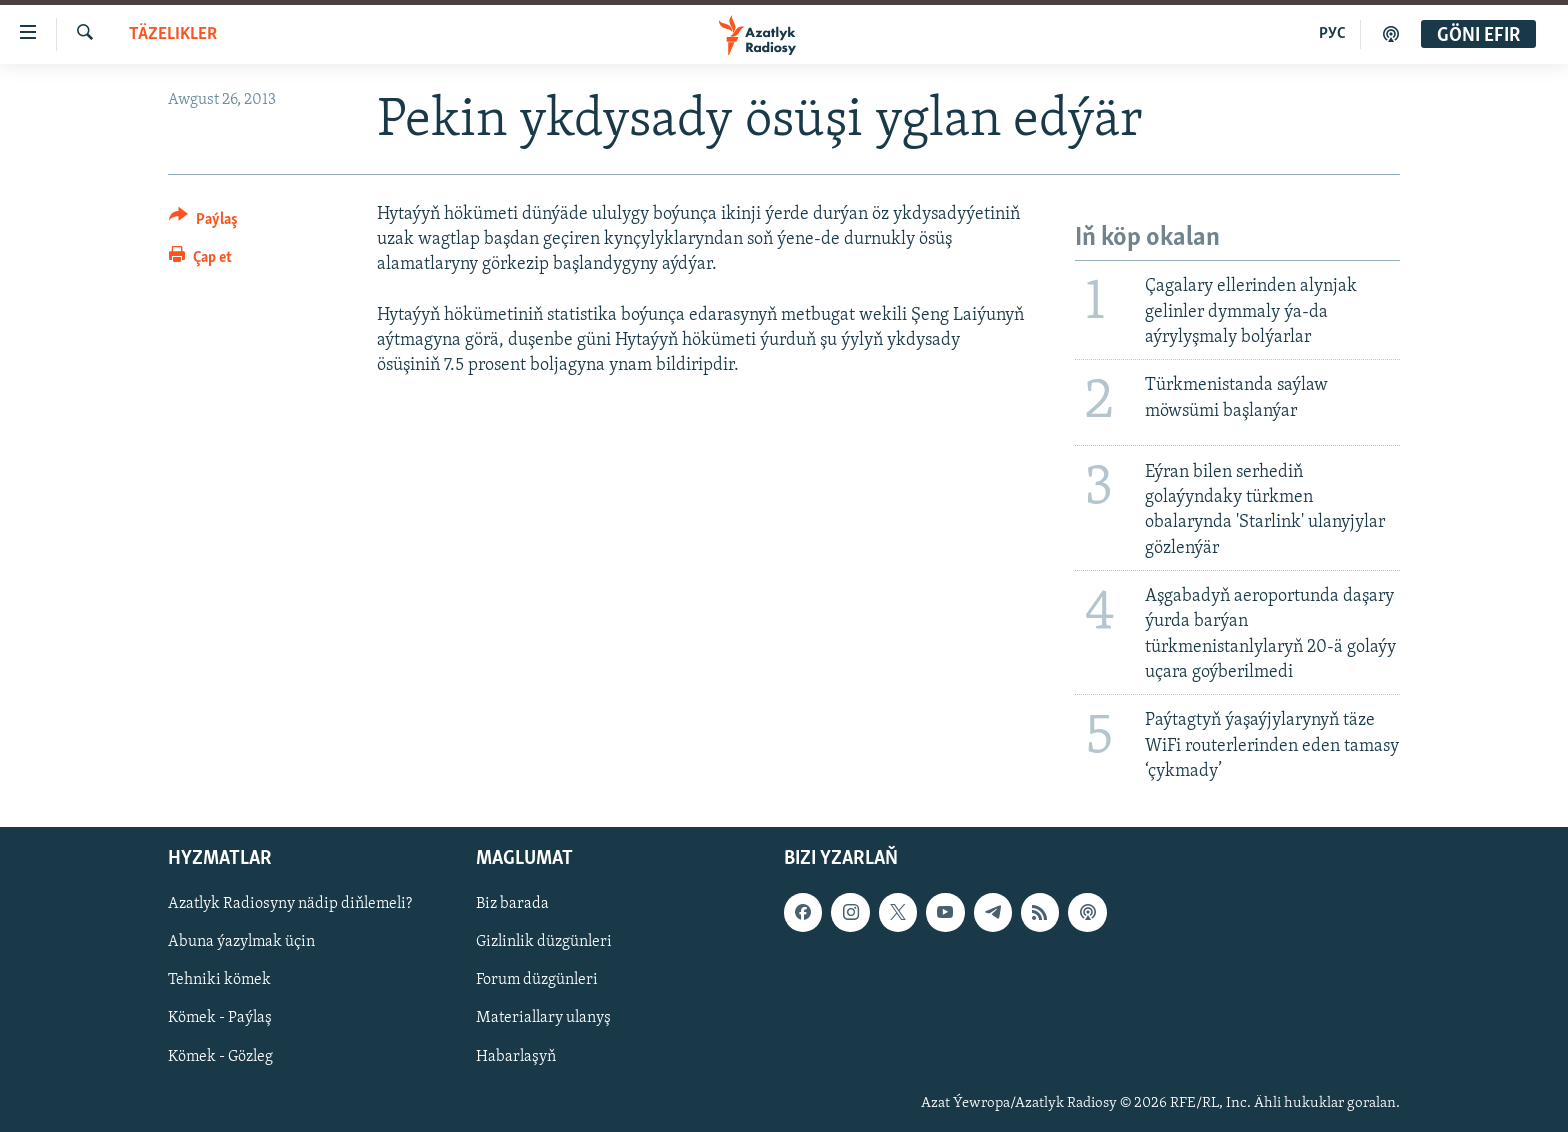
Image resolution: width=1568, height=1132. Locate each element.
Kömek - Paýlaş (220, 1019)
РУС (1332, 34)
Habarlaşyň (516, 1057)
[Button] (203, 222)
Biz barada (512, 904)
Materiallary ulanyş (543, 1019)
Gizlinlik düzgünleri (544, 942)
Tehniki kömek (219, 980)
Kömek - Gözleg (220, 1057)
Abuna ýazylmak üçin (241, 942)
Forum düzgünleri (537, 980)
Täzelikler (173, 34)
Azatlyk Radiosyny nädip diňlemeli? (290, 904)
